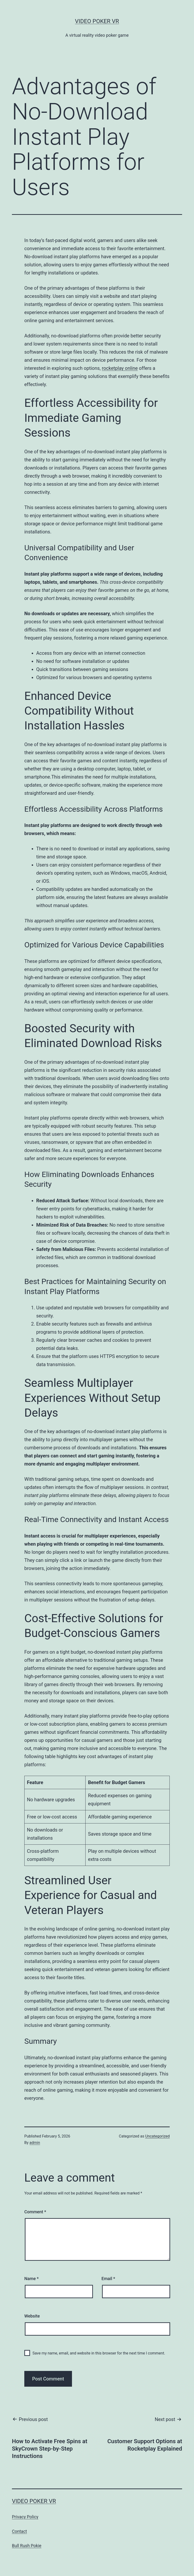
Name (31, 2278)
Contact (19, 2531)
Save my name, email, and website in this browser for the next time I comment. (98, 2353)
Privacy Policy (25, 2516)
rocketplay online (120, 368)
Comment (35, 2211)
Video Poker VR (97, 21)
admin (35, 2142)
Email (108, 2278)
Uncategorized (157, 2136)
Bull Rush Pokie (26, 2545)
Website (32, 2315)
